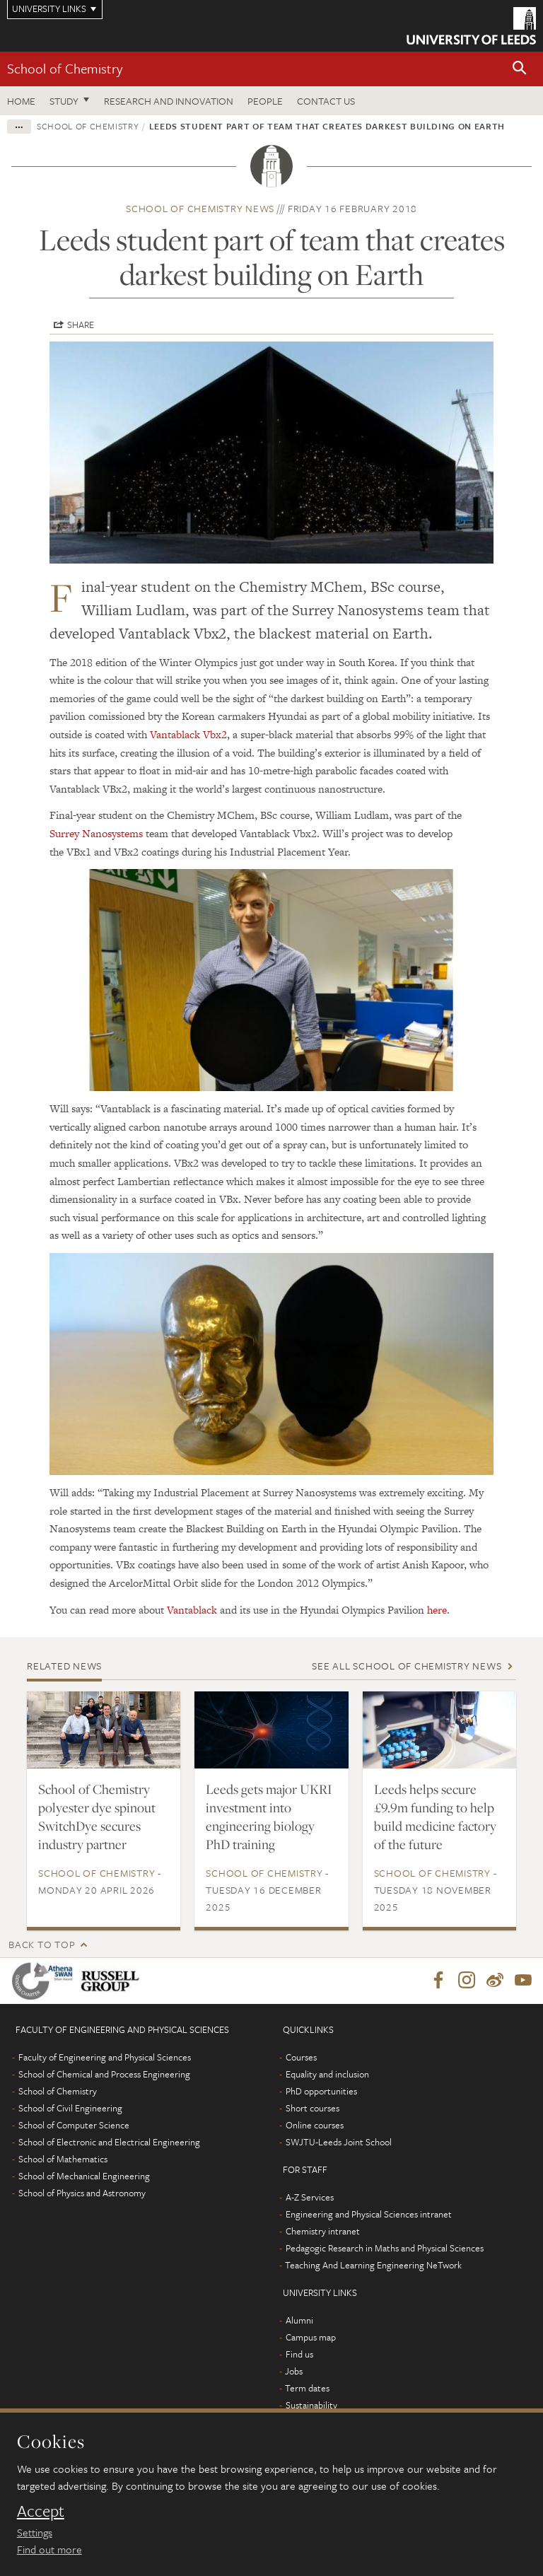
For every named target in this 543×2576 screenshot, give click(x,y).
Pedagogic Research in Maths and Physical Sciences (385, 2249)
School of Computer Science (73, 2126)
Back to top (41, 1944)
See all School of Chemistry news (406, 1665)
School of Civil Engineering (70, 2109)
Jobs (294, 2372)
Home (21, 100)
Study (63, 100)
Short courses (312, 2109)
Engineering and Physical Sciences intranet (369, 2215)
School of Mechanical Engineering (84, 2176)
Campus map (311, 2338)
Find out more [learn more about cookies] (49, 2549)
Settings (34, 2532)
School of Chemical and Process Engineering (104, 2075)
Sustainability (311, 2406)
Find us (299, 2355)
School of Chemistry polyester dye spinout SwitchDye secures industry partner (97, 1816)
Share (80, 324)
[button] (519, 68)
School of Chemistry (64, 68)
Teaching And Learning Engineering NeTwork (373, 2266)
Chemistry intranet (323, 2232)
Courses (301, 2058)
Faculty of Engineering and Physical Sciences (104, 2058)
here (437, 1609)
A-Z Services (310, 2198)
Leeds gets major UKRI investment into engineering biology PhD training (269, 1816)
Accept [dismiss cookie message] (40, 2510)
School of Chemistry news (200, 208)
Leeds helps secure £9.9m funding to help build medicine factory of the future (435, 1816)
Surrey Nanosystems (96, 833)
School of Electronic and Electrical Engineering (109, 2142)
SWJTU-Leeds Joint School (339, 2142)
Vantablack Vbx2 (188, 734)
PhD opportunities (321, 2092)
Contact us (326, 100)
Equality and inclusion (327, 2075)
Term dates (307, 2389)
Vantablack (192, 1609)
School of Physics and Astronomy (82, 2193)
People (265, 100)
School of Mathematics (62, 2159)
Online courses (315, 2126)
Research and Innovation (168, 100)
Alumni (299, 2321)
